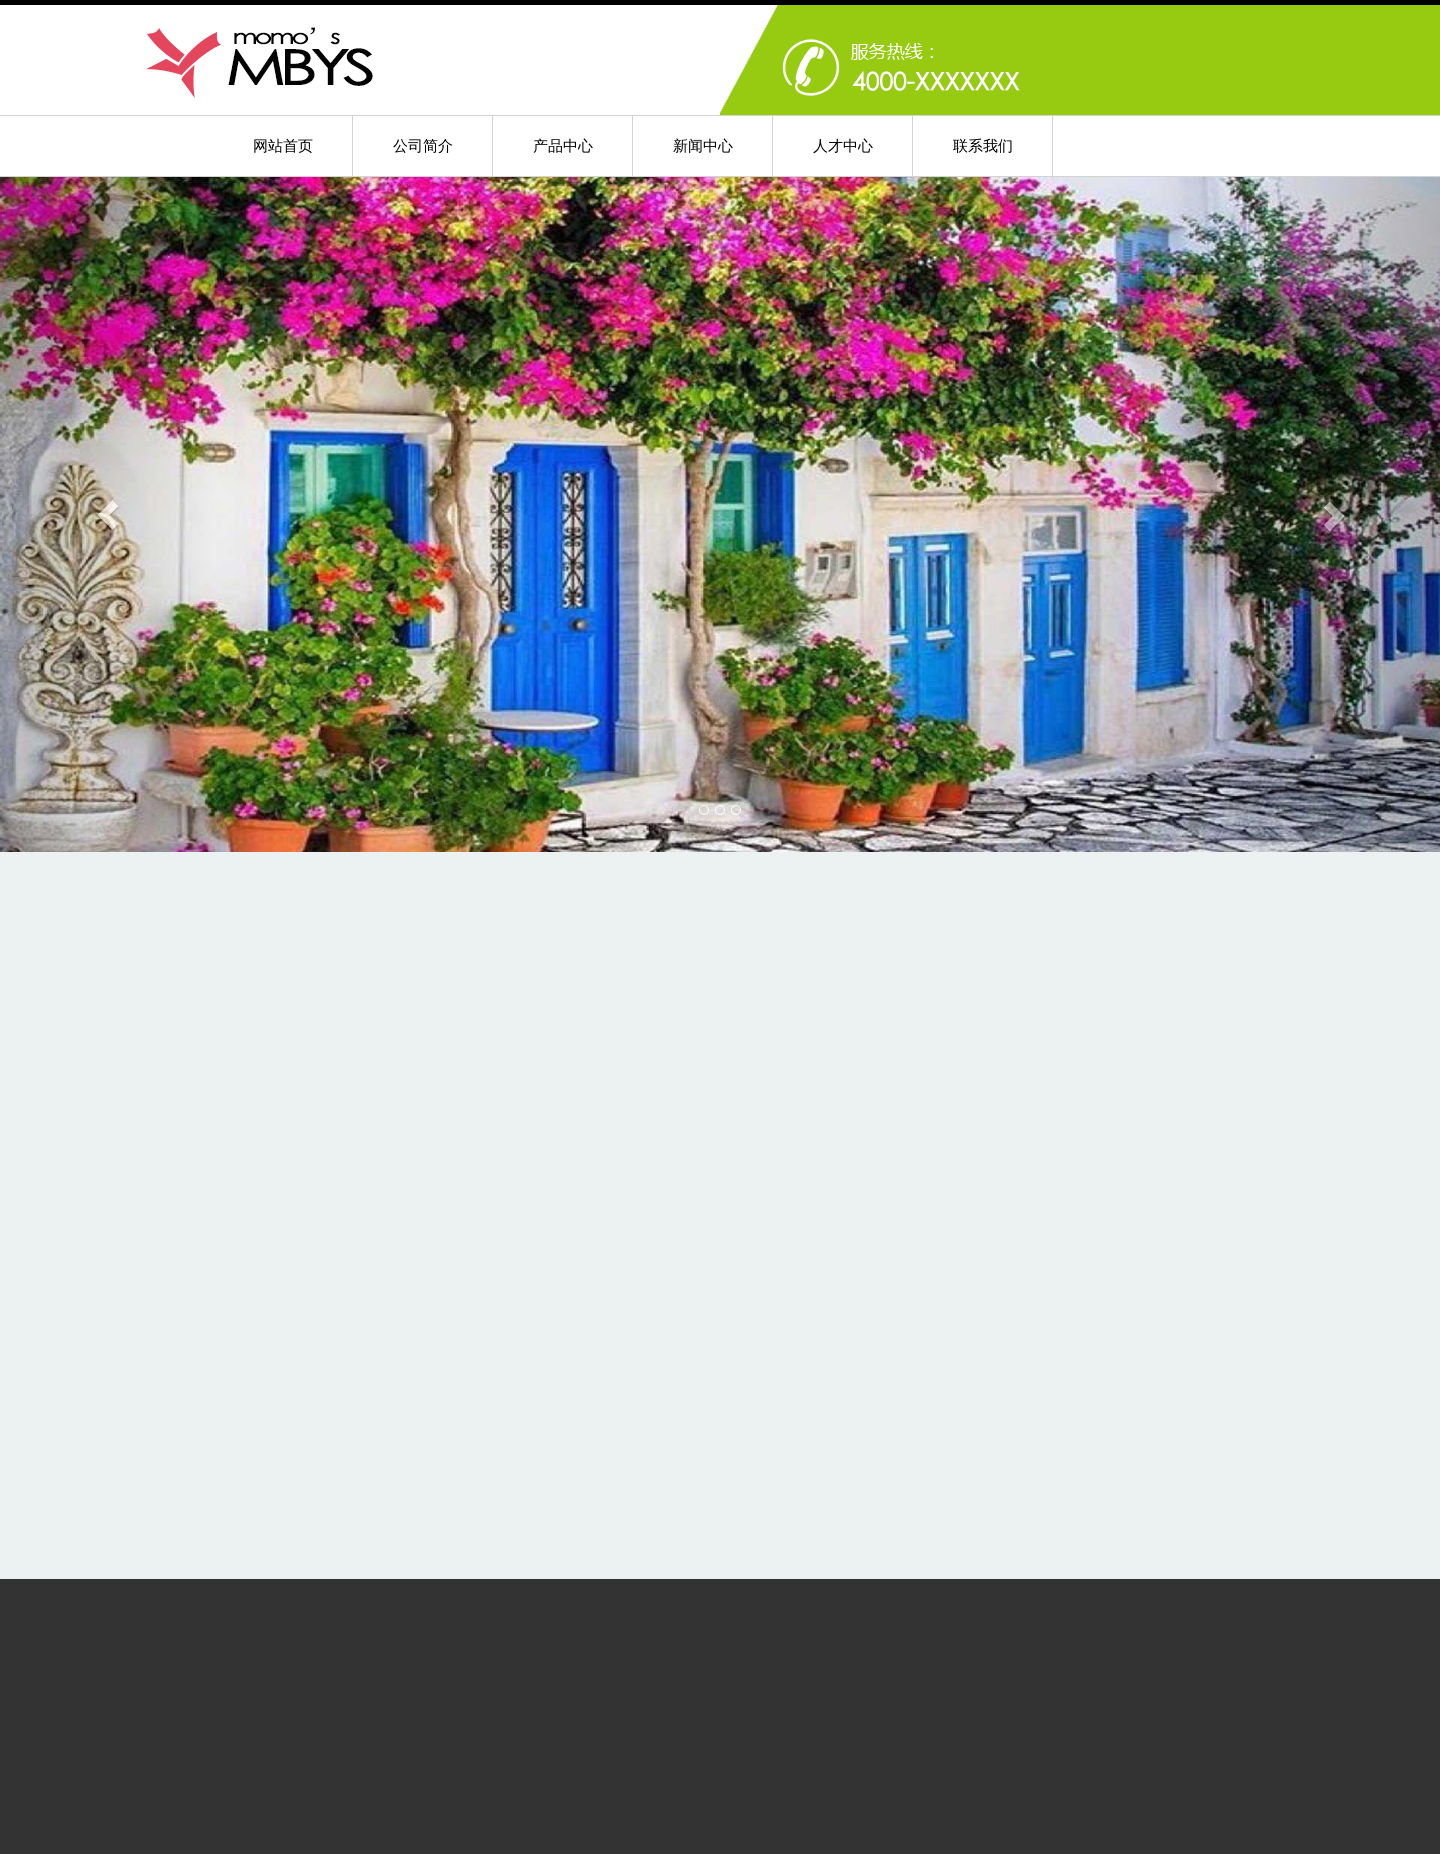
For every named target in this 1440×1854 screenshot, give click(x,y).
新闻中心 (703, 145)
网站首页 (283, 145)
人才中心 (843, 145)
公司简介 (423, 145)
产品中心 (563, 145)
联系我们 (983, 145)
